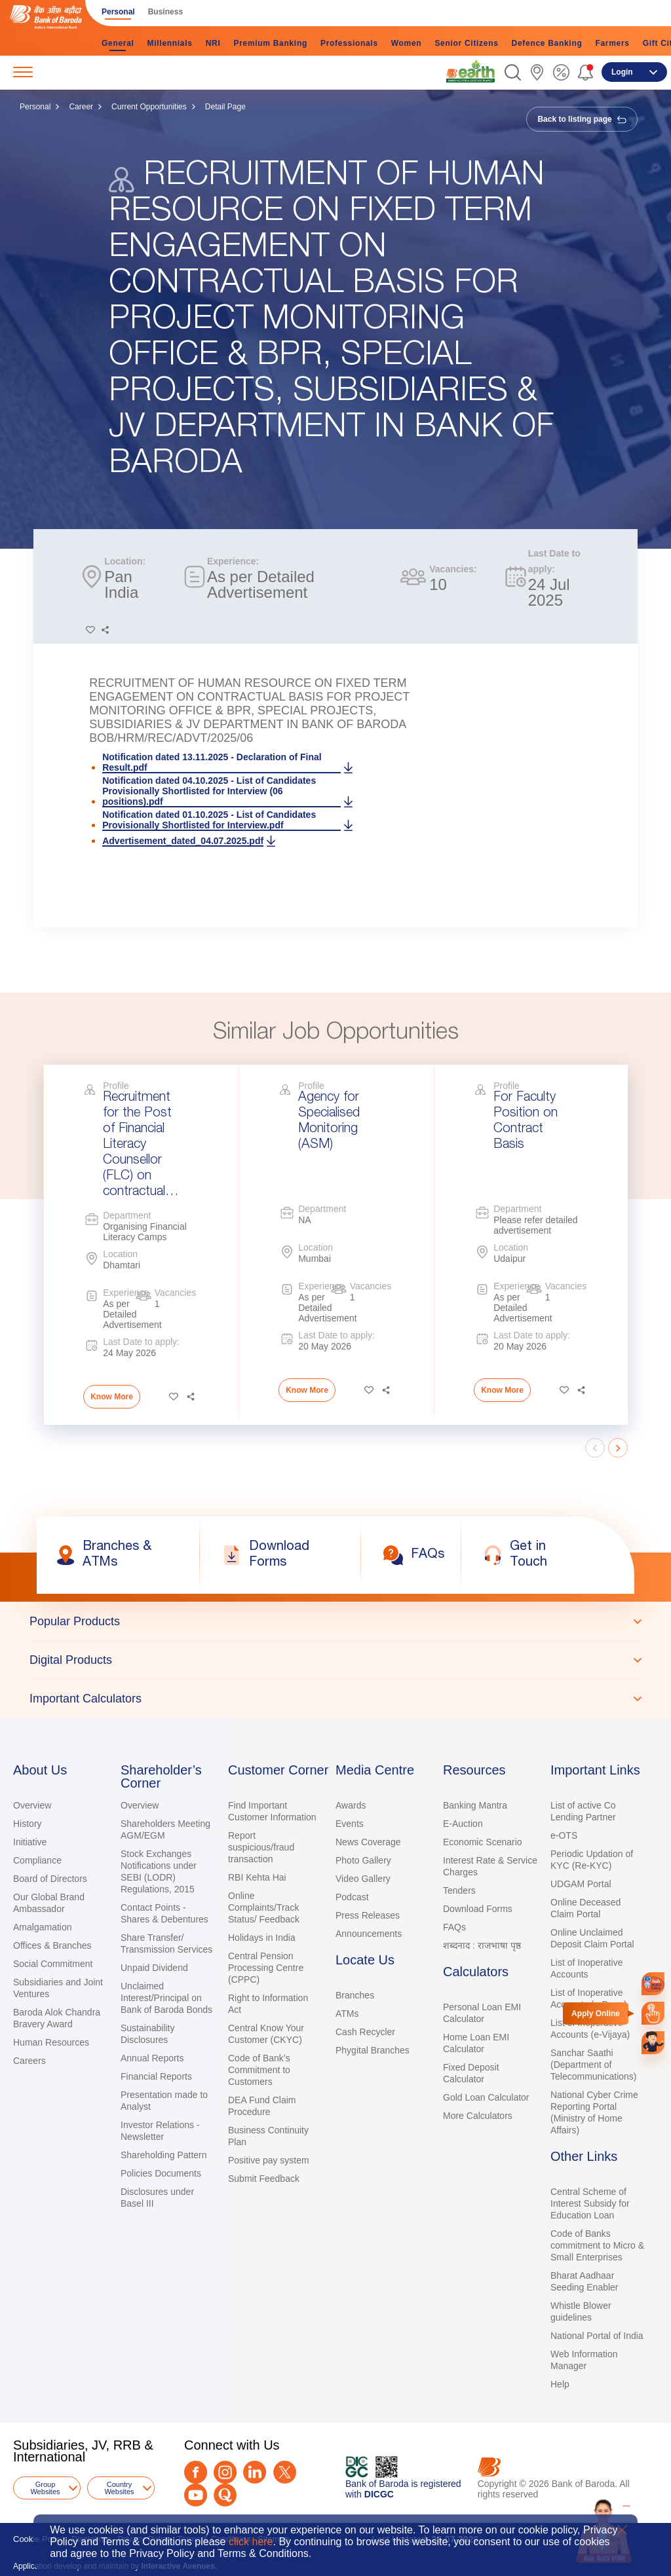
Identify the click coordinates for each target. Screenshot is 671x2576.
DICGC (379, 2494)
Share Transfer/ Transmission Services (166, 1943)
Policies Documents (161, 2173)
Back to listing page (581, 119)
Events (350, 1823)
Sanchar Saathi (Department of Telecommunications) (593, 2065)
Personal (35, 106)
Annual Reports (152, 2058)
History (27, 1823)
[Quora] (225, 2495)
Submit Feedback (263, 2178)
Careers (29, 2060)
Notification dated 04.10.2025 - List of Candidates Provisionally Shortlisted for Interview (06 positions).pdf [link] (209, 791)
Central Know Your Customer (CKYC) (266, 2034)
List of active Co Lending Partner (583, 1811)
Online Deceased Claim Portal (585, 1908)
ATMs (347, 2013)
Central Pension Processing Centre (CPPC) (265, 1968)
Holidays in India (262, 1937)
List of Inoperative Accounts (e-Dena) (588, 1998)
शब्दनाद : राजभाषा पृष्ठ (482, 1945)
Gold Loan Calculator (486, 2097)
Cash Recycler (365, 2032)
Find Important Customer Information (272, 1811)
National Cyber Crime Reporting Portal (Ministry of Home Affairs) (594, 2112)
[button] (513, 72)
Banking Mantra (475, 1805)
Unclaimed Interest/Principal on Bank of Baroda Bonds (166, 1998)
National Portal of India (596, 2335)
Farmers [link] (612, 43)
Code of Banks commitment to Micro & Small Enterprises (597, 2245)
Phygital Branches (373, 2050)
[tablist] (335, 1660)
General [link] (118, 43)
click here (251, 2541)
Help (559, 2384)
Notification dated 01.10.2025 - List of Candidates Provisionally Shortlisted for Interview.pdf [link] (209, 819)
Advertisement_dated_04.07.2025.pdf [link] (182, 841)
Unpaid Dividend (154, 1967)
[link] (470, 71)
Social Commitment (52, 1964)
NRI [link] (213, 43)
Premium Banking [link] (270, 43)
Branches (355, 1995)
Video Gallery (363, 1878)
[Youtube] (195, 2495)
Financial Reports (156, 2076)
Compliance (37, 1860)
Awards (351, 1805)
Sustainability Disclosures (148, 2034)
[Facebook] (195, 2472)
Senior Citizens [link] (466, 43)
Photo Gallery (363, 1860)
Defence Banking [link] (547, 43)
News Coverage (368, 1842)
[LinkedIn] (254, 2472)
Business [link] (165, 11)
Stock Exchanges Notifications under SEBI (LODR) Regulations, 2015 (159, 1871)
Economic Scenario (482, 1842)
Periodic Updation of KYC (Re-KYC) (591, 1860)
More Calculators (477, 2115)
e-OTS (563, 1835)
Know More (111, 1396)
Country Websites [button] (119, 2487)
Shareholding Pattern (164, 2155)
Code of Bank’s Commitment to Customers (259, 2070)
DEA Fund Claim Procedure (262, 2106)
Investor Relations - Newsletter (160, 2131)
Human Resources (51, 2042)
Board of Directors (50, 1878)
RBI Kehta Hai (257, 1877)
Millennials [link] (170, 43)
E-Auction (463, 1823)
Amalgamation (42, 1927)
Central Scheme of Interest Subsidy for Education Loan (590, 2203)
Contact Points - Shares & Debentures (164, 1913)
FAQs (454, 1927)
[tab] (335, 1621)
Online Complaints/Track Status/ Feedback (263, 1907)
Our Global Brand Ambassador (49, 1903)
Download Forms (477, 1909)
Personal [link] (118, 11)
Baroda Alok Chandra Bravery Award (56, 2018)
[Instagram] (225, 2472)
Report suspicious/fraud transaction (261, 1847)
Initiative (30, 1842)
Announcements (369, 1933)
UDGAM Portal (580, 1884)
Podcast (352, 1897)
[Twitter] (284, 2472)
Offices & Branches (52, 1945)
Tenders (459, 1890)
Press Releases (368, 1915)
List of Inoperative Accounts (586, 1968)
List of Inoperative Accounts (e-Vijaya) (590, 2028)
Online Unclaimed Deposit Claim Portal (592, 1938)
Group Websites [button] (45, 2487)
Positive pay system (268, 2160)
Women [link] (406, 43)
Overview (32, 1805)
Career (81, 106)
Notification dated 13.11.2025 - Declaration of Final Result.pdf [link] (212, 762)
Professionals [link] (349, 43)
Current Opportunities (149, 106)
